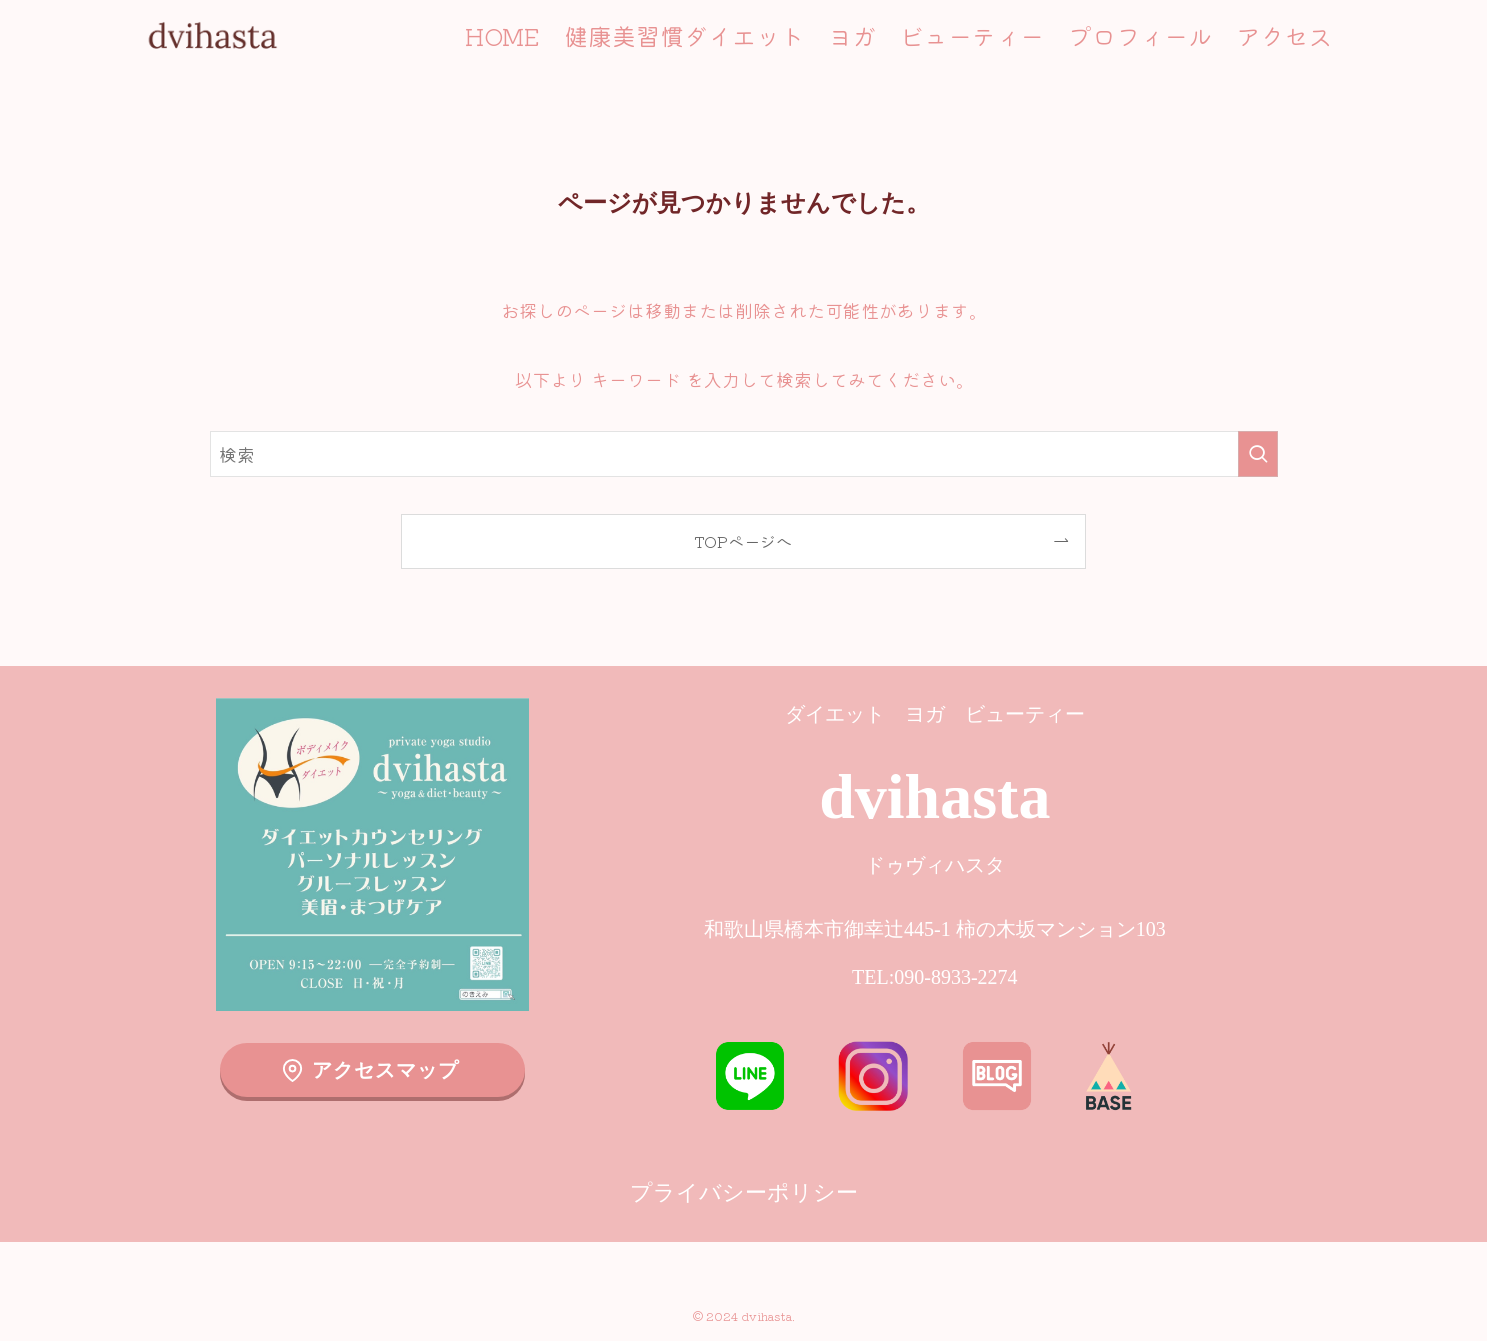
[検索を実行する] (1258, 454)
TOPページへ (743, 541)
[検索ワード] (744, 454)
